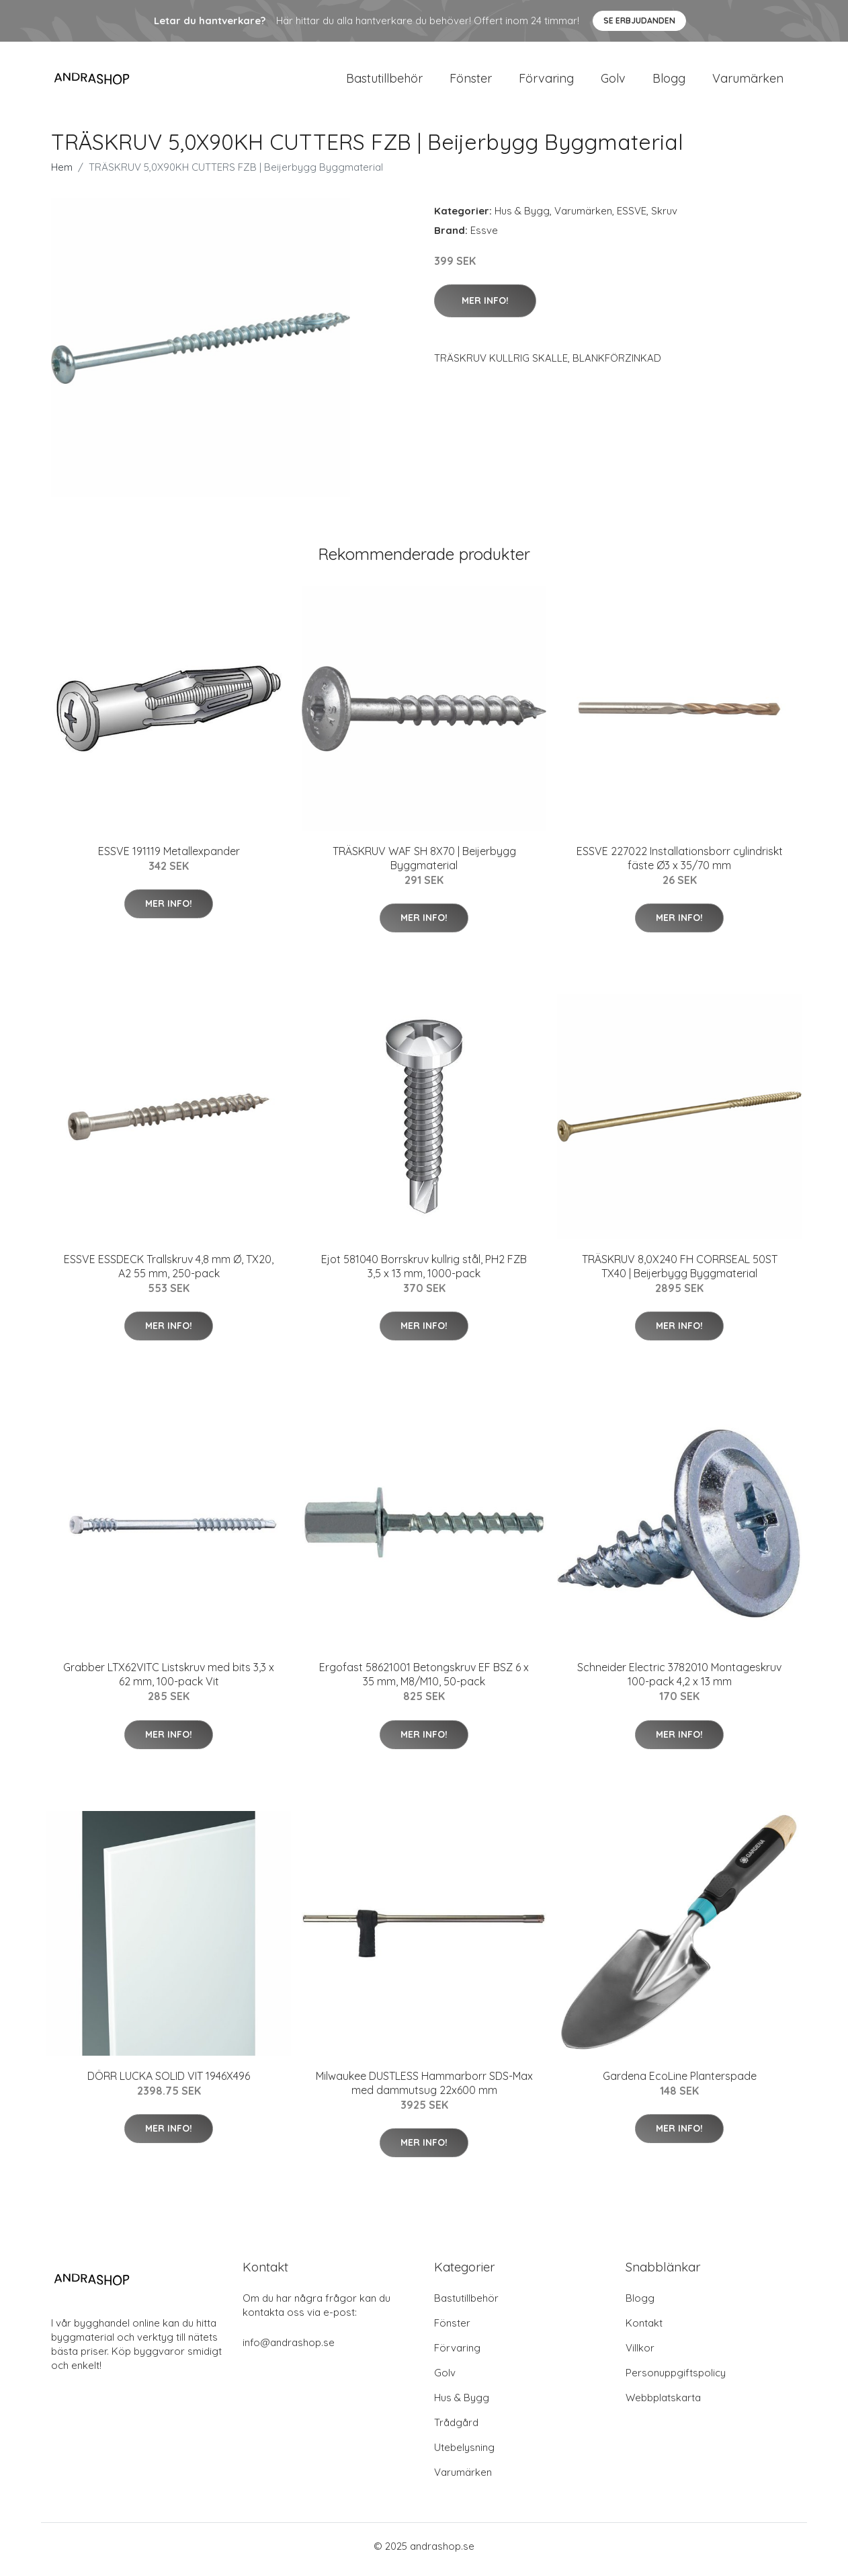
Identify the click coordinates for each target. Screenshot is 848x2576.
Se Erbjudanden (639, 20)
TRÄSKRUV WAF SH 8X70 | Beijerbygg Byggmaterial (424, 865)
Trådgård (456, 2429)
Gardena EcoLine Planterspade (680, 2082)
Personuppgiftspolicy (676, 2379)
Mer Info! (485, 307)
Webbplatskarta (663, 2404)
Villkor (640, 2354)
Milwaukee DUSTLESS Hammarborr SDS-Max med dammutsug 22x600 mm (424, 2089)
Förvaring (546, 81)
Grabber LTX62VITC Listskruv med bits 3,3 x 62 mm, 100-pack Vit (168, 1681)
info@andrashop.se (289, 2349)
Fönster (471, 81)
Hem (62, 173)
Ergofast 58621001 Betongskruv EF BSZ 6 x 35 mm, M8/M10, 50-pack (424, 1681)
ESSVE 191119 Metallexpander (169, 857)
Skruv (664, 217)
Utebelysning (464, 2454)
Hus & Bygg (522, 217)
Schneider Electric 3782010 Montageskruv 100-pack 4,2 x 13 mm (679, 1681)
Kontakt (644, 2329)
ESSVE (631, 217)
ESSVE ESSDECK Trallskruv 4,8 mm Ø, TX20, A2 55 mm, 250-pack (168, 1273)
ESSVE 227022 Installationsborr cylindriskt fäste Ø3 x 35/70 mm (680, 865)
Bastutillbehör (384, 81)
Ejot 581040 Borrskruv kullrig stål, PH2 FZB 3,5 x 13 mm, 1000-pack (424, 1273)
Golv (613, 81)
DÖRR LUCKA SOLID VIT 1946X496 (168, 2082)
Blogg (668, 81)
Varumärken (747, 81)
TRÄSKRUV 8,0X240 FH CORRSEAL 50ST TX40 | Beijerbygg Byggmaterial (679, 1273)
